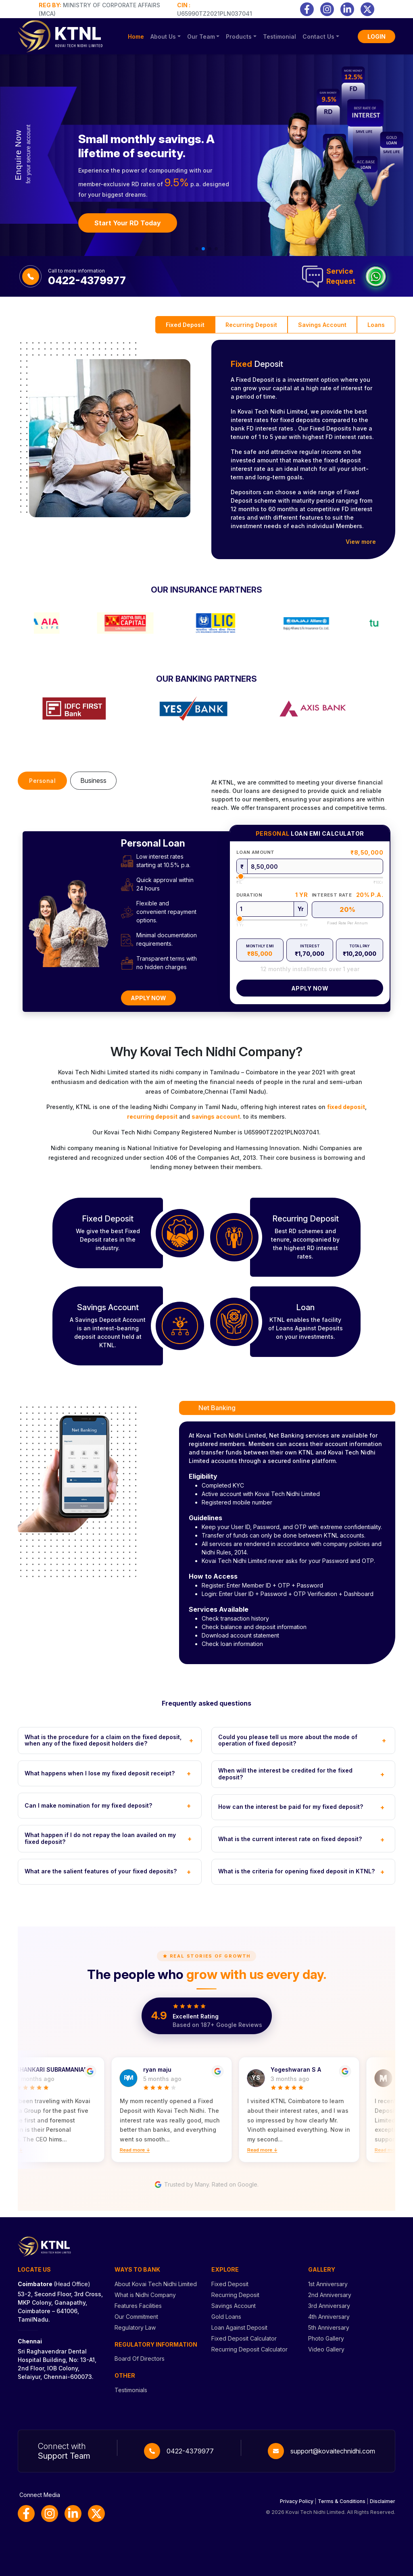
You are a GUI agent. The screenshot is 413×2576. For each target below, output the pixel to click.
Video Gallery (326, 2349)
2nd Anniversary (329, 2294)
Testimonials (131, 2390)
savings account (216, 1116)
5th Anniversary (328, 2327)
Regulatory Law (135, 2327)
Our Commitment (136, 2316)
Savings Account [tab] (322, 324)
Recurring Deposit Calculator (249, 2349)
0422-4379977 (190, 2451)
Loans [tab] (376, 324)
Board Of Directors (140, 2358)
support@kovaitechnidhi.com (332, 2451)
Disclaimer (382, 2501)
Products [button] (239, 36)
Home (136, 36)
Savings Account (233, 2305)
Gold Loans (226, 2316)
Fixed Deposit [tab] (185, 324)
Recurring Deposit (235, 2294)
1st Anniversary (328, 2284)
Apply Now (148, 998)
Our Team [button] (201, 36)
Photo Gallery (326, 2338)
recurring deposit (152, 1116)
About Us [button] (163, 36)
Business (93, 780)
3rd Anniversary (329, 2305)
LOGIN (376, 36)
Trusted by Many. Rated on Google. (206, 2184)
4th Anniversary (329, 2316)
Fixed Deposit (229, 2284)
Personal (42, 780)
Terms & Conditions (341, 2501)
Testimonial (279, 36)
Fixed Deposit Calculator (244, 2338)
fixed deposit (346, 1106)
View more (361, 541)
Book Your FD (115, 227)
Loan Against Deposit (239, 2327)
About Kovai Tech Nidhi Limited (156, 2284)
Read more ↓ (141, 2150)
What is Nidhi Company (145, 2294)
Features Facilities (138, 2305)
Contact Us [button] (318, 36)
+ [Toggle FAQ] (191, 1740)
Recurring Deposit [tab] (251, 324)
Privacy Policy (296, 2501)
